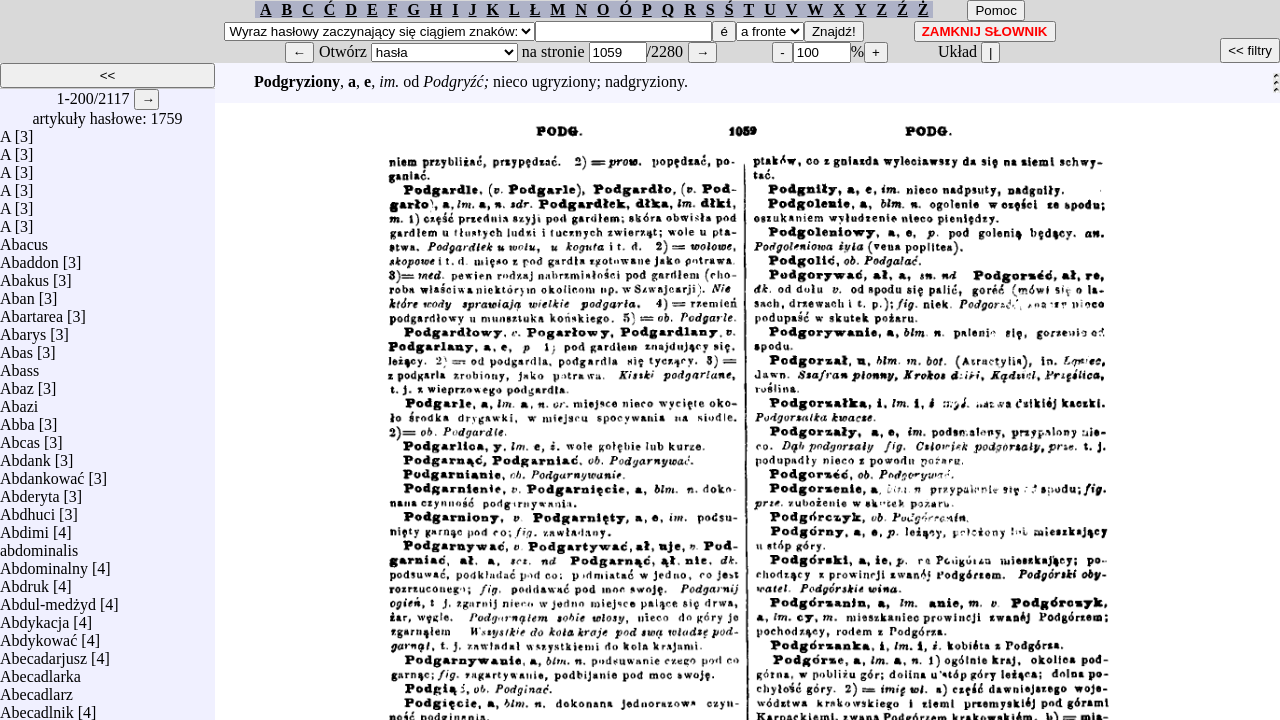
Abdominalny (44, 563)
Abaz (17, 383)
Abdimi (24, 527)
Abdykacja (34, 617)
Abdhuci (27, 509)
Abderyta (30, 491)
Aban (17, 293)
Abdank (25, 455)
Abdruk (24, 581)
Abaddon (29, 257)
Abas (16, 347)
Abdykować (38, 635)
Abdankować (42, 473)
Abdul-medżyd (48, 599)
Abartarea (31, 311)
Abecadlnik (37, 707)
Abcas (20, 437)
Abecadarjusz (43, 653)
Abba (17, 419)
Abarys (23, 329)
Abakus (24, 275)
